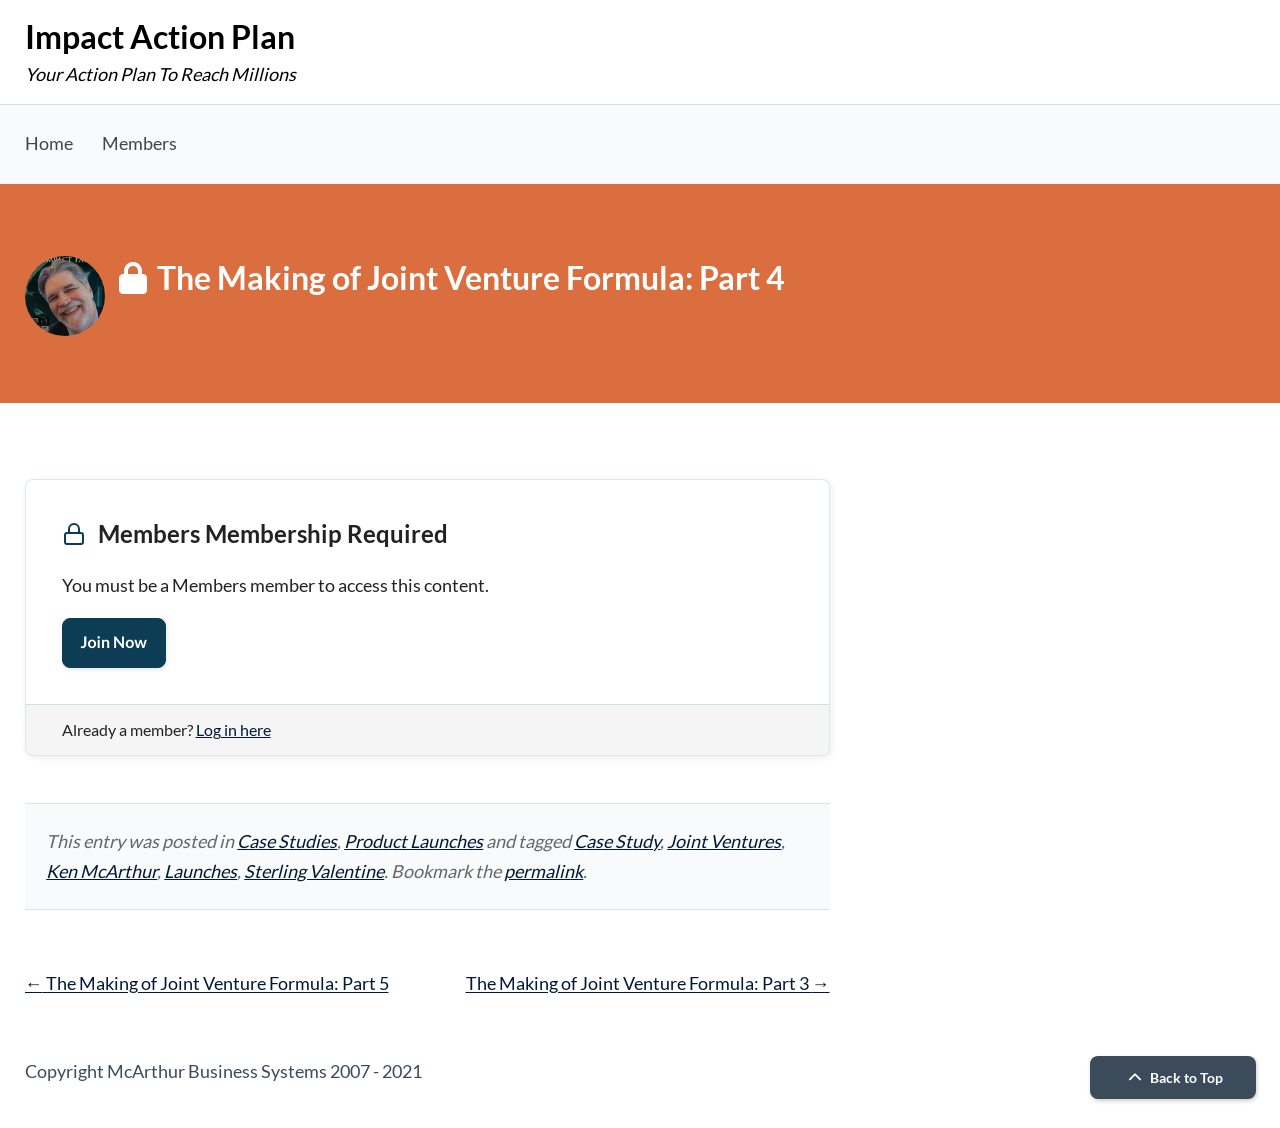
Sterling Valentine (314, 871)
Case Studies (287, 841)
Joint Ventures (724, 841)
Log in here (233, 729)
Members (139, 143)
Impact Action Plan (160, 36)
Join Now (114, 642)
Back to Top (1173, 1077)
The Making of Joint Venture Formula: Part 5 (207, 983)
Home (49, 143)
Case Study (617, 841)
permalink (543, 871)
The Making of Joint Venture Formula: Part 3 (648, 983)
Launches (200, 871)
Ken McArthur (101, 871)
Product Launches (413, 841)
